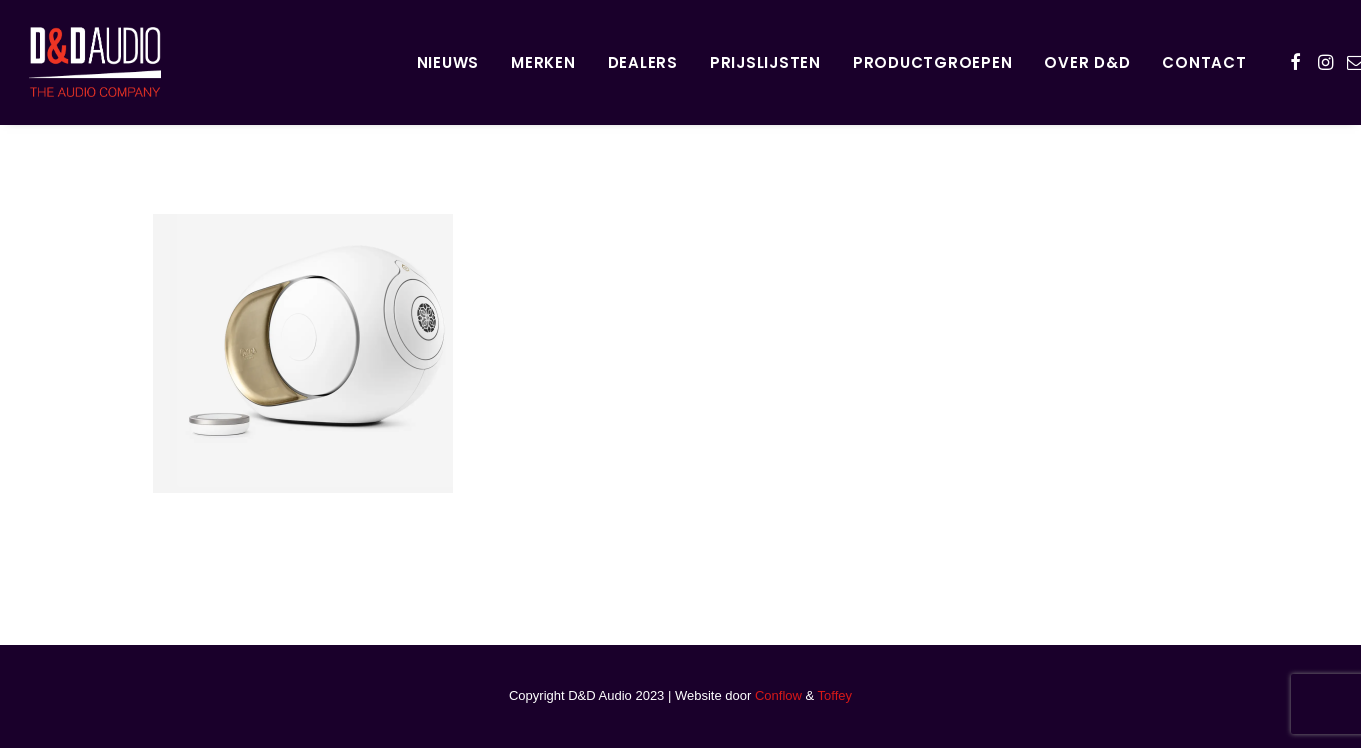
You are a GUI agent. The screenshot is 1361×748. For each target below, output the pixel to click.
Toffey (835, 695)
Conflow (778, 695)
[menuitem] (448, 62)
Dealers (643, 62)
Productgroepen (933, 62)
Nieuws (448, 62)
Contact (1204, 62)
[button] (1295, 62)
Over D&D (1087, 62)
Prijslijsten (765, 62)
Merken (543, 62)
